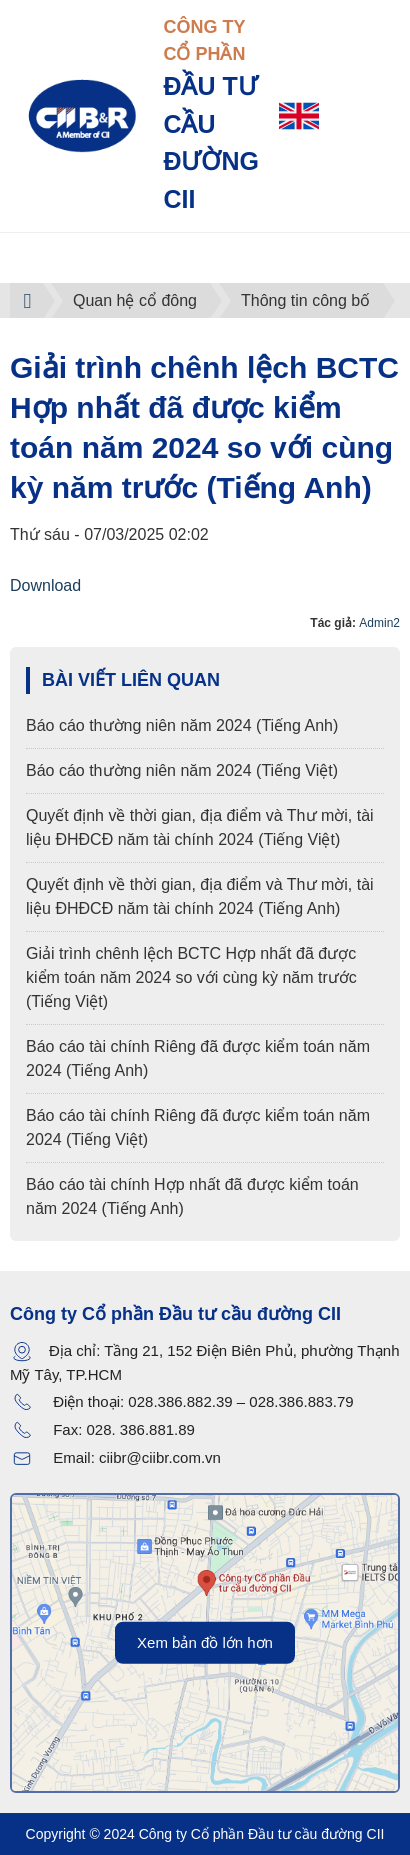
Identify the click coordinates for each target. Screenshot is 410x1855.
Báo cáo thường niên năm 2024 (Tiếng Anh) (182, 725)
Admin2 (379, 623)
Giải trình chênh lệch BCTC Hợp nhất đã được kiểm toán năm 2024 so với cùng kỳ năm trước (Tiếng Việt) (191, 977)
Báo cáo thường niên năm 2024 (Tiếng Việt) (182, 770)
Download (45, 585)
